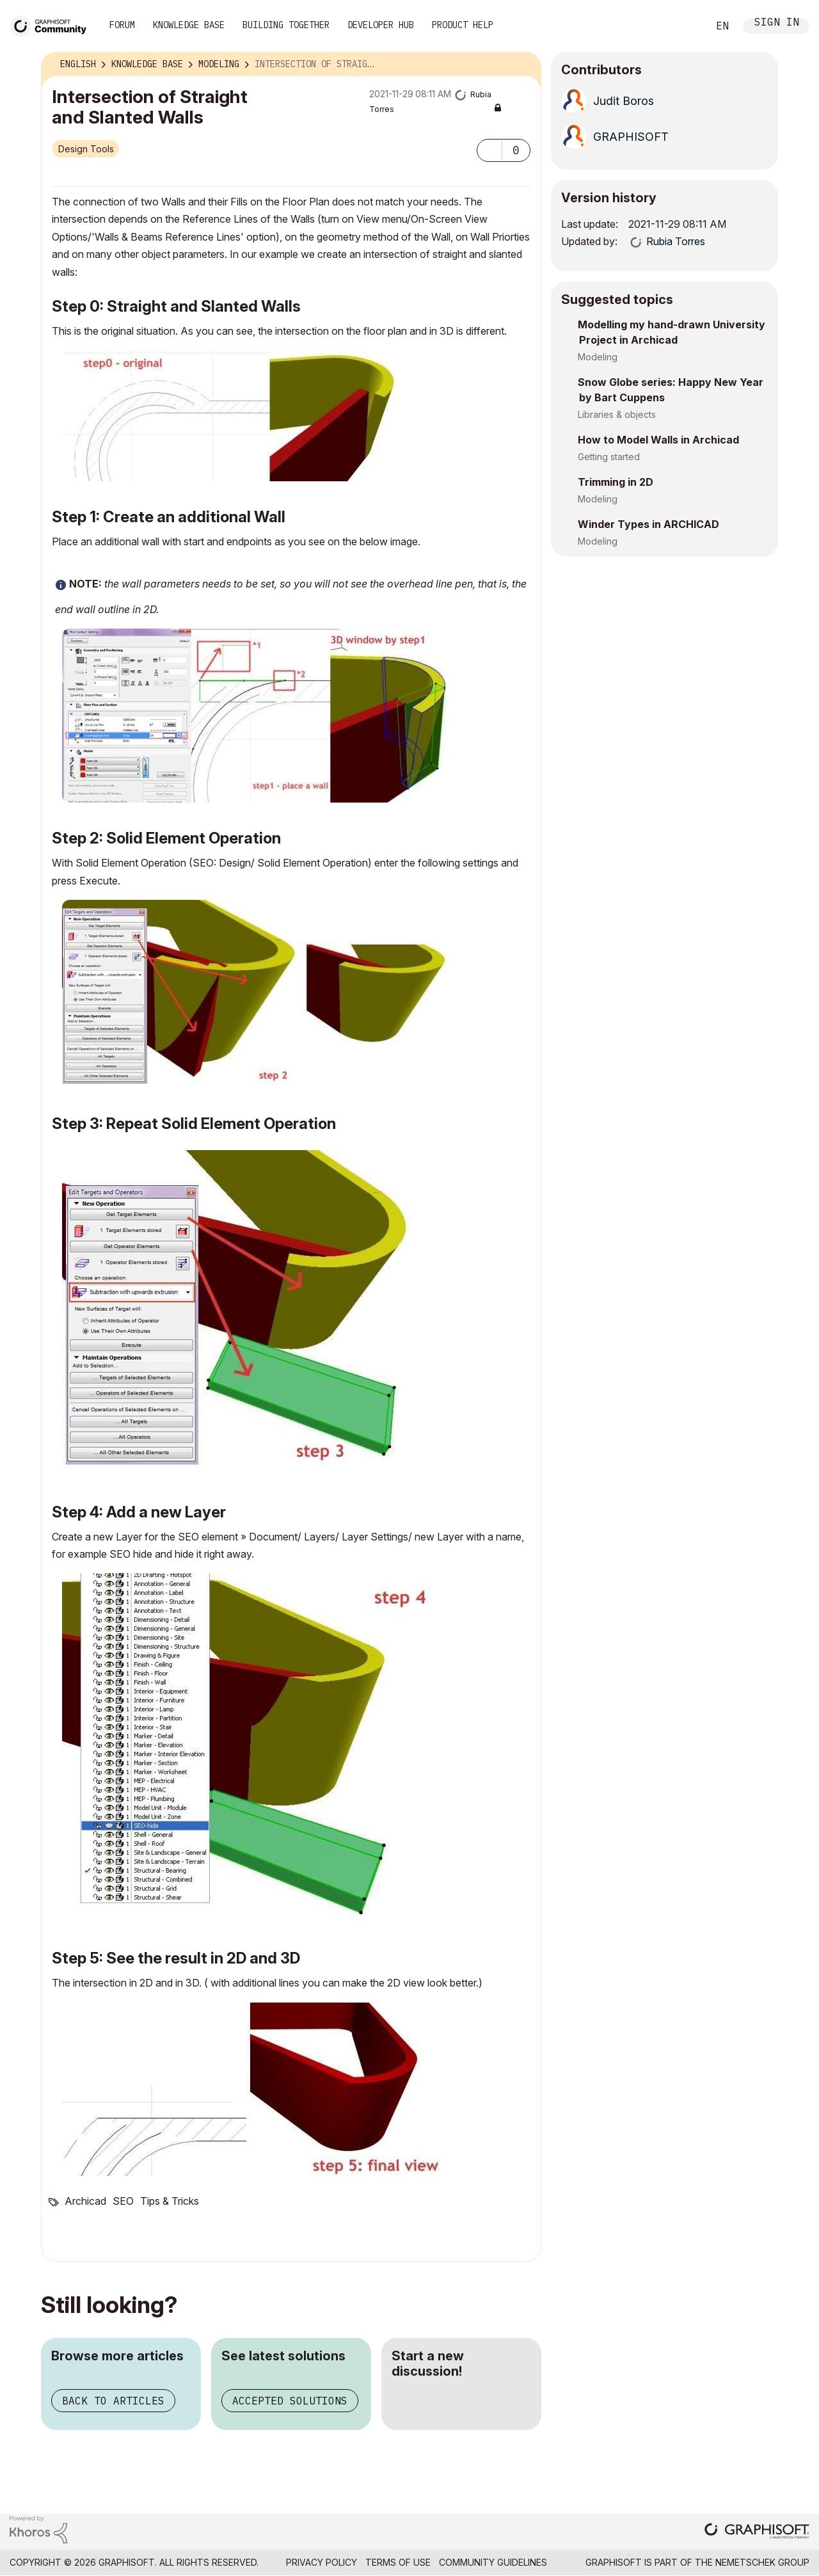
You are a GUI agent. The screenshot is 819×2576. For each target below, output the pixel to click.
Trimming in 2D (615, 482)
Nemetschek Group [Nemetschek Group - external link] (762, 2562)
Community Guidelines (493, 2562)
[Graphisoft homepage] (756, 2532)
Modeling (597, 356)
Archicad (85, 2201)
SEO (123, 2201)
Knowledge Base (189, 25)
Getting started (609, 456)
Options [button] (523, 64)
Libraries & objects (617, 414)
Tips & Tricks (169, 2201)
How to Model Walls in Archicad (658, 439)
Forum (122, 25)
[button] (489, 150)
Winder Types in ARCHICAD (648, 524)
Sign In (776, 23)
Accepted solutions (289, 2400)
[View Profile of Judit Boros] (623, 101)
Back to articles (113, 2400)
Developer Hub (380, 25)
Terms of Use (398, 2562)
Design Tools (86, 148)
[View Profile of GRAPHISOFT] (631, 136)
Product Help (462, 25)
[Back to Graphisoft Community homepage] (52, 24)
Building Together (286, 25)
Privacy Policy (321, 2562)
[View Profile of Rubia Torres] (675, 241)
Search (684, 26)
